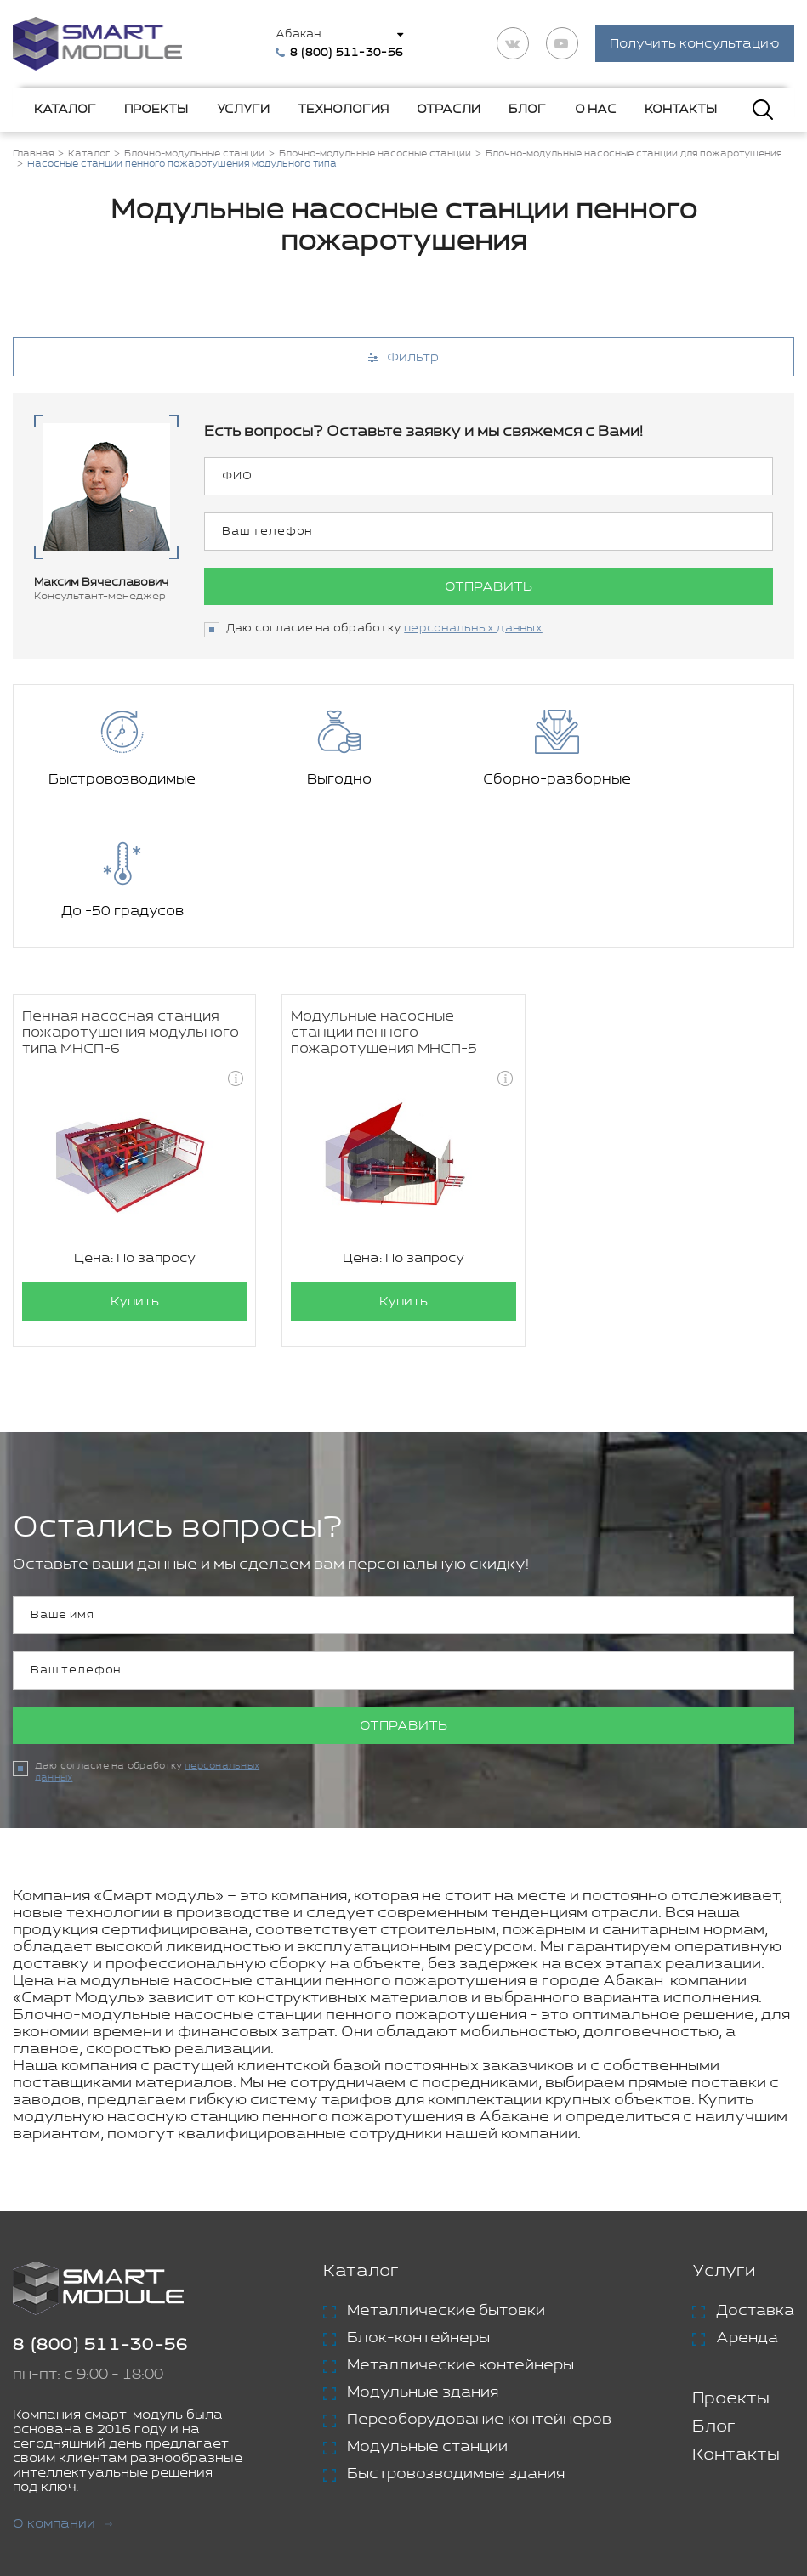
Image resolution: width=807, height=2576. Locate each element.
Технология (343, 109)
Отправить (488, 587)
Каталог (65, 109)
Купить (135, 1171)
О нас (596, 109)
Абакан (298, 34)
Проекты (156, 109)
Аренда (747, 2207)
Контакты (681, 109)
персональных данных (473, 628)
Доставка (755, 2179)
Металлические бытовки (446, 2179)
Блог (527, 109)
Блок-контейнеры (418, 2207)
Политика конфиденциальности (483, 2492)
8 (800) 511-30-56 (100, 2214)
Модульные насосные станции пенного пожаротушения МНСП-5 (384, 903)
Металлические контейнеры (460, 2234)
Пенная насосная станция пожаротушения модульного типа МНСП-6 (130, 903)
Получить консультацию (695, 44)
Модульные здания (422, 2261)
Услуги (243, 109)
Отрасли (448, 109)
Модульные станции (427, 2315)
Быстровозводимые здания (456, 2343)
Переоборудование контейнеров (479, 2288)
